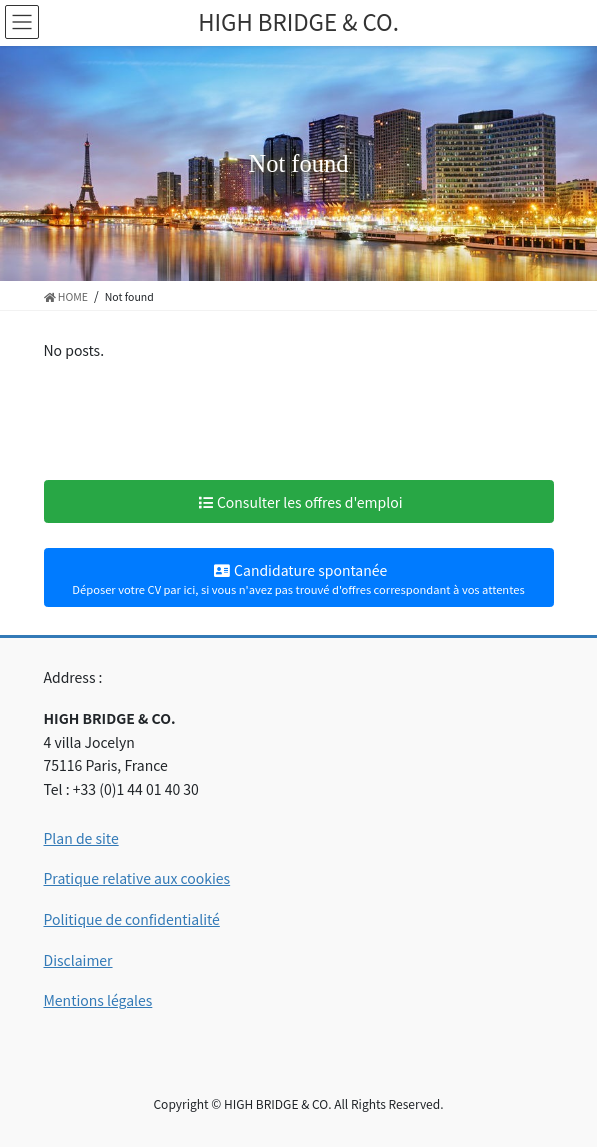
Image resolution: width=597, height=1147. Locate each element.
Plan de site (81, 838)
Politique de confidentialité (132, 919)
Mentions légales (98, 1000)
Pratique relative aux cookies (137, 878)
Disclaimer (78, 960)
